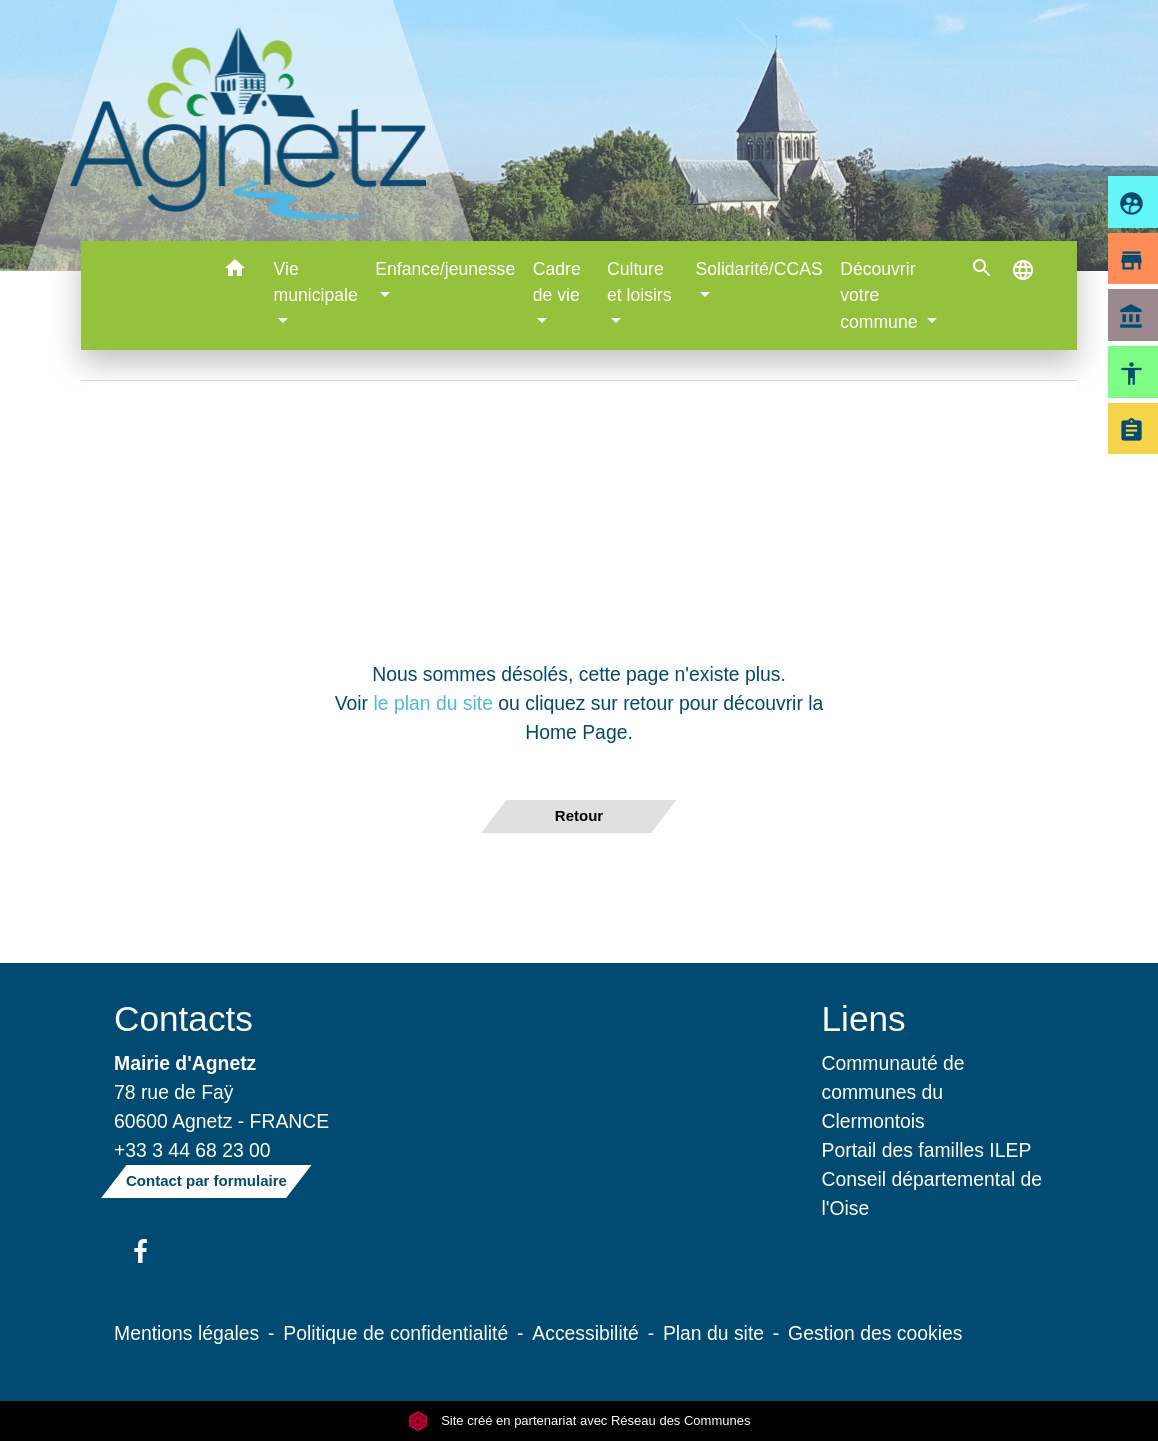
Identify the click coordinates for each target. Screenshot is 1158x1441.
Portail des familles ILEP (927, 1150)
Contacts (183, 1018)
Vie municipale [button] (316, 282)
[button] (235, 271)
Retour (579, 815)
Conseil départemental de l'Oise (932, 1193)
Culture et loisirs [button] (639, 282)
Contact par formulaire (206, 1180)
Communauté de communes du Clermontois (893, 1092)
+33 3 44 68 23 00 (192, 1150)
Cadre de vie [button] (557, 282)
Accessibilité (585, 1333)
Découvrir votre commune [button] (881, 295)
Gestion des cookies (875, 1333)
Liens (864, 1018)
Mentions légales (186, 1333)
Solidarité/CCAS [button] (759, 269)
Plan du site (713, 1333)
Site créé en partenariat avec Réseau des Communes (579, 1420)
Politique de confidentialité (395, 1333)
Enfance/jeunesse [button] (445, 269)
